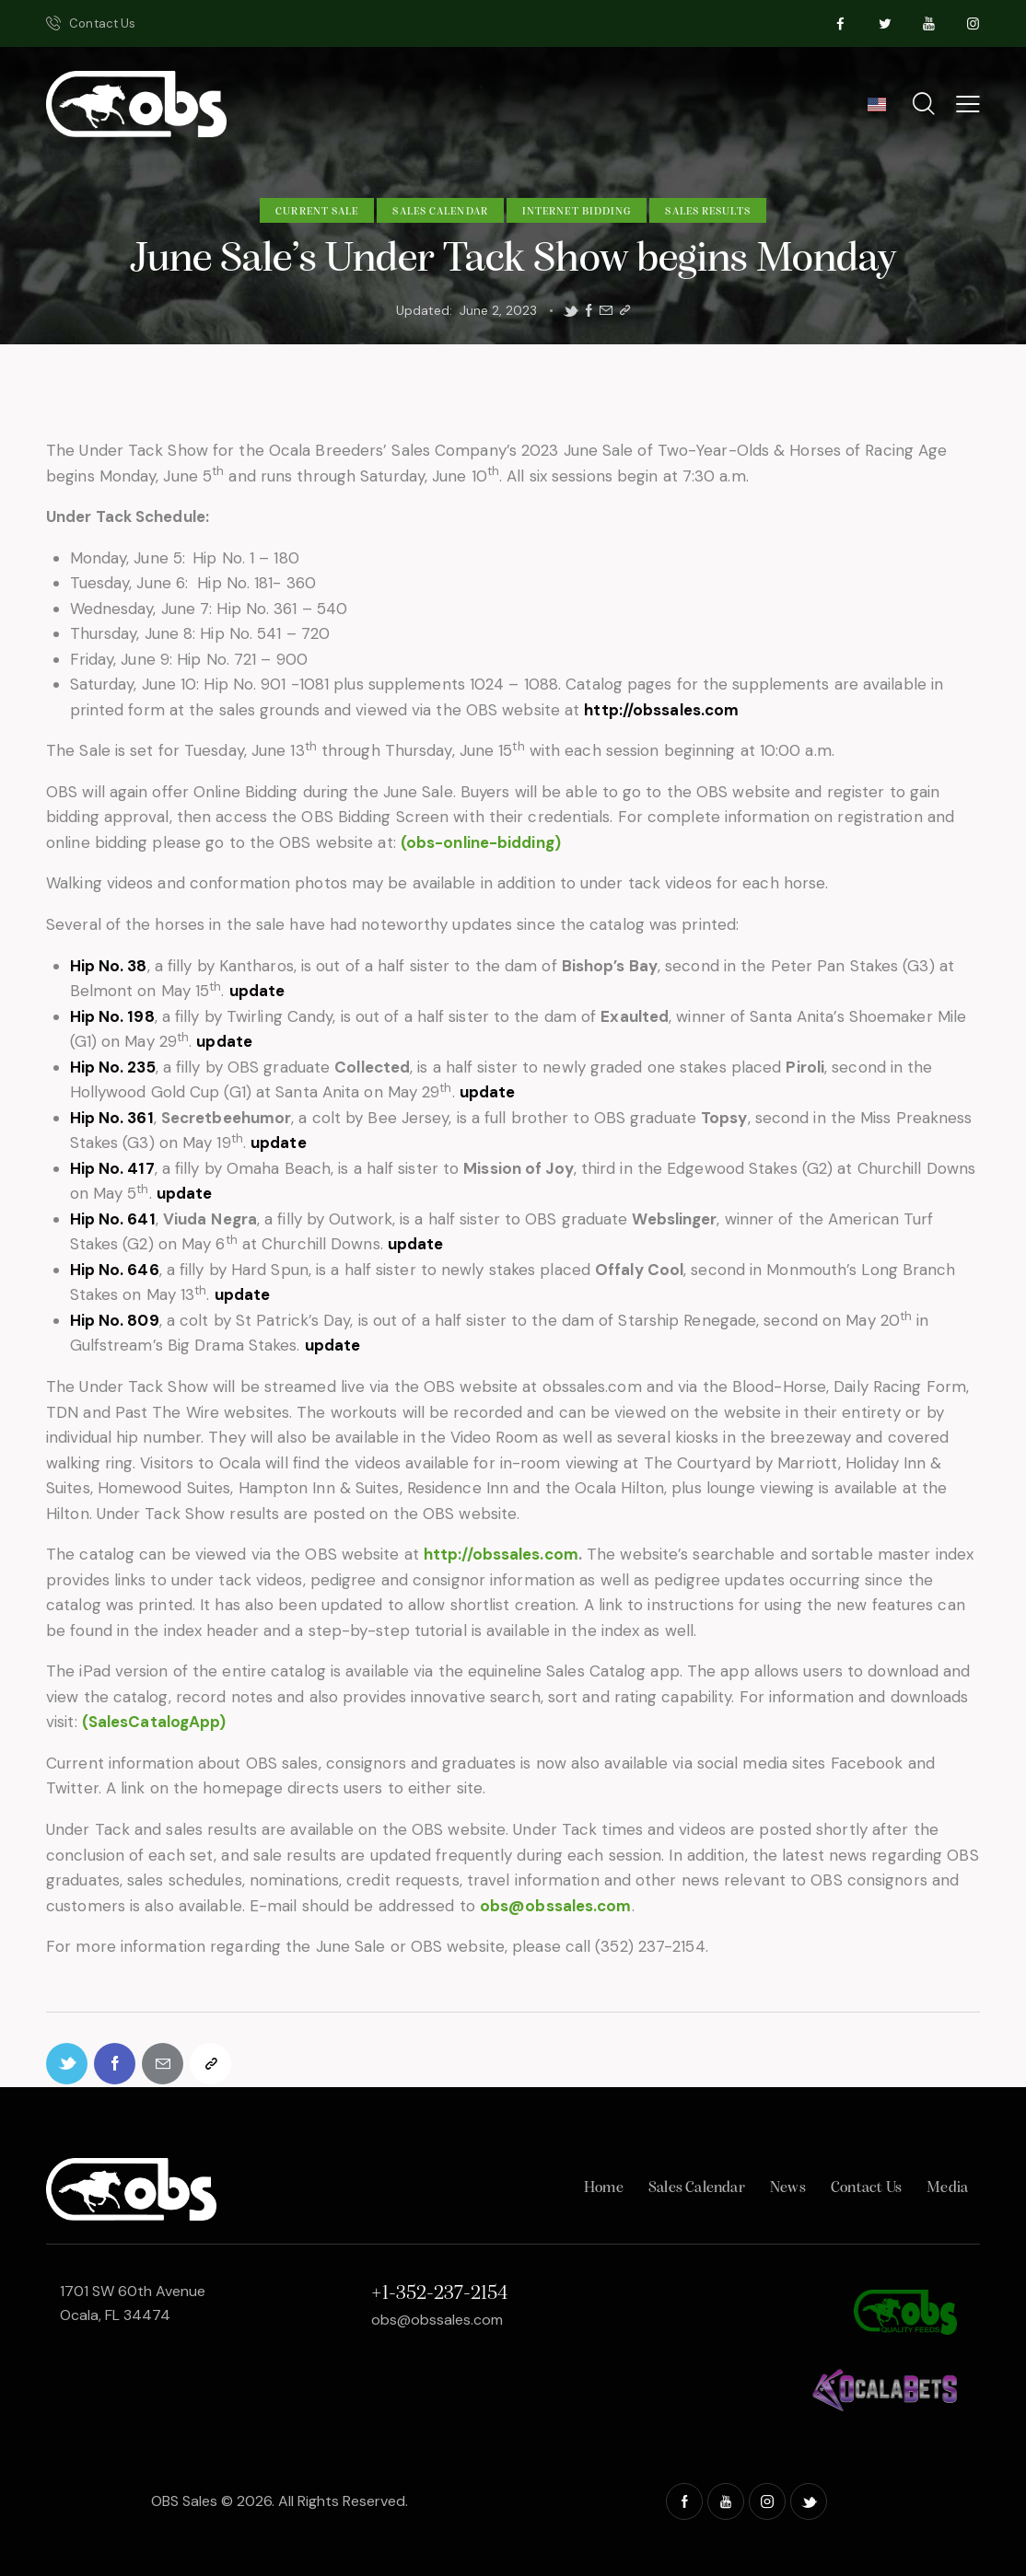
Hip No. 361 (112, 1118)
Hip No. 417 (112, 1168)
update (257, 991)
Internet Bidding (577, 211)
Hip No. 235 (113, 1067)
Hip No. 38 (108, 966)
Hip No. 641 (113, 1219)
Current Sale (316, 211)
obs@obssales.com (556, 1906)
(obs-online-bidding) (481, 842)
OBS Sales (184, 2501)
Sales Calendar (439, 211)
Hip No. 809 (114, 1320)
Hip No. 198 (112, 1016)
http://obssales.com (661, 710)
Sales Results (707, 211)
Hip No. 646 (114, 1269)
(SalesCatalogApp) (154, 1722)
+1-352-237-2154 (439, 2293)
